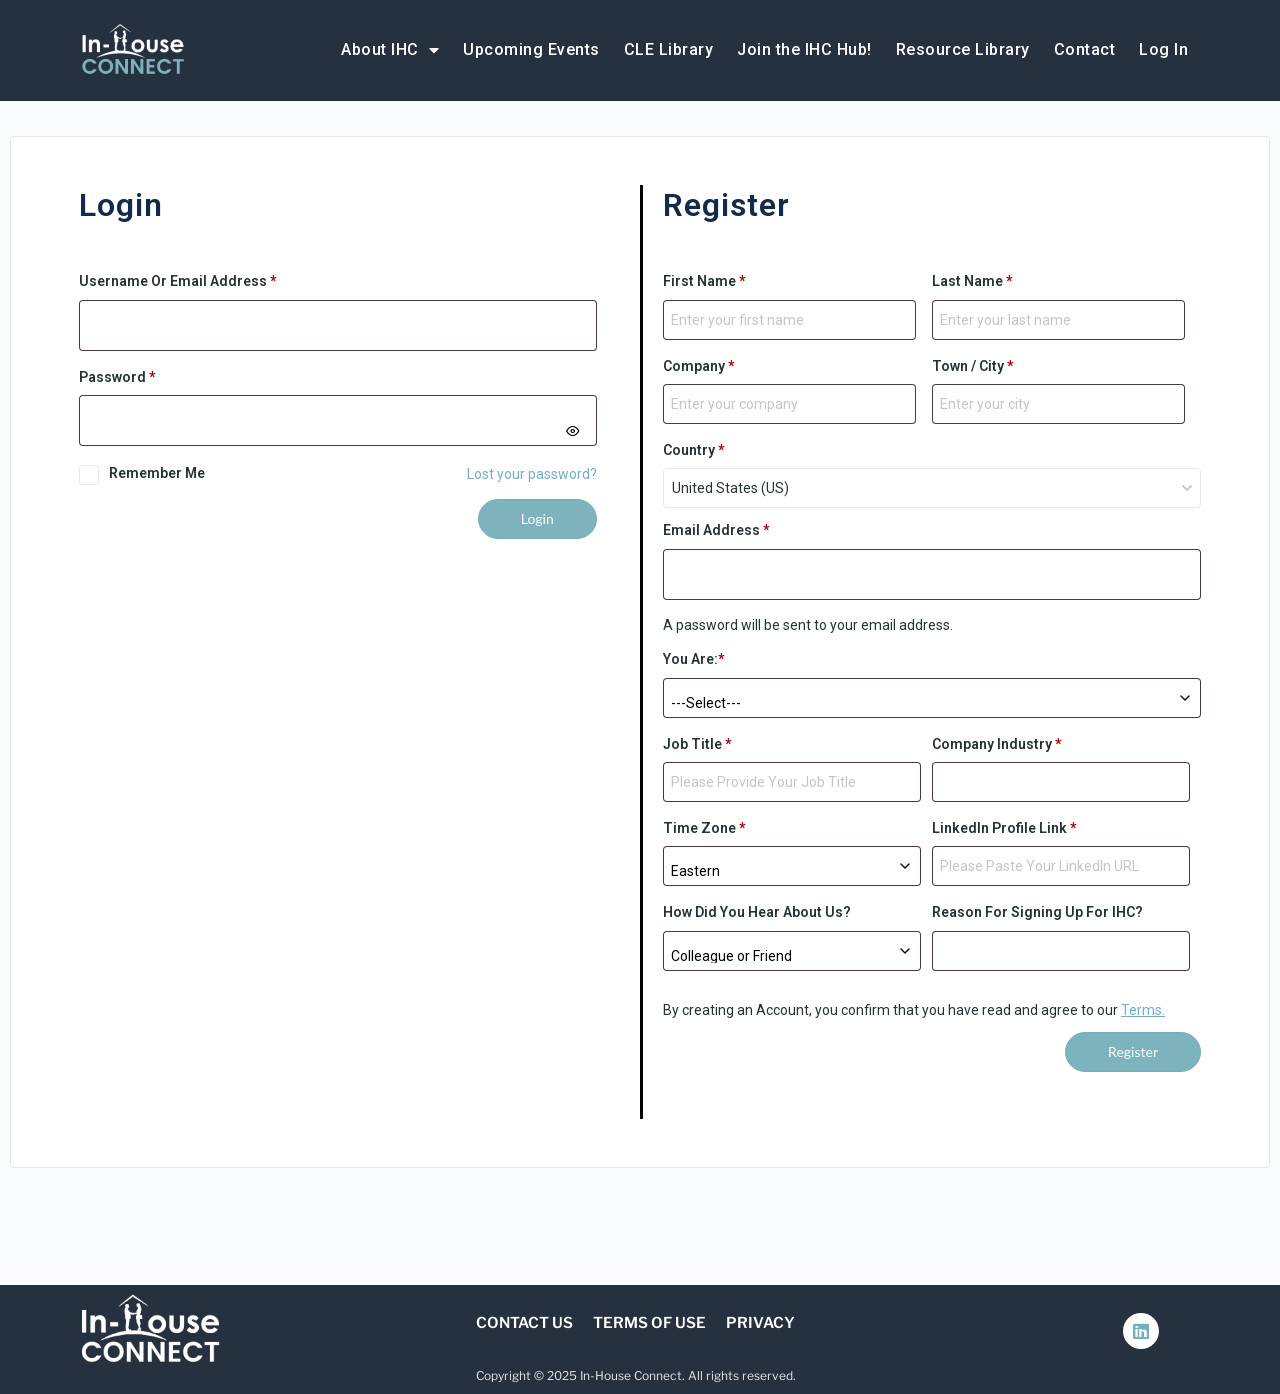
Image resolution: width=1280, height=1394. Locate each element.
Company (699, 366)
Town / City (973, 366)
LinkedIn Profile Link (1004, 828)
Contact (1085, 49)
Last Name (972, 281)
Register (1133, 1051)
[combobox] (932, 488)
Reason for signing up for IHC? (1037, 912)
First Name (704, 281)
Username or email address (208, 279)
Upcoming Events (531, 49)
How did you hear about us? (757, 912)
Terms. (1143, 1010)
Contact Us (524, 1323)
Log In (1163, 49)
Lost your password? (532, 474)
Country (694, 450)
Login (537, 518)
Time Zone (704, 828)
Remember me (157, 473)
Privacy (760, 1323)
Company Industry (997, 744)
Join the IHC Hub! (804, 49)
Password (147, 375)
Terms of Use (649, 1323)
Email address (716, 530)
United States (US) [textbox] (730, 488)
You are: (694, 659)
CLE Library (669, 49)
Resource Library (963, 49)
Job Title (697, 744)
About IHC (390, 50)
